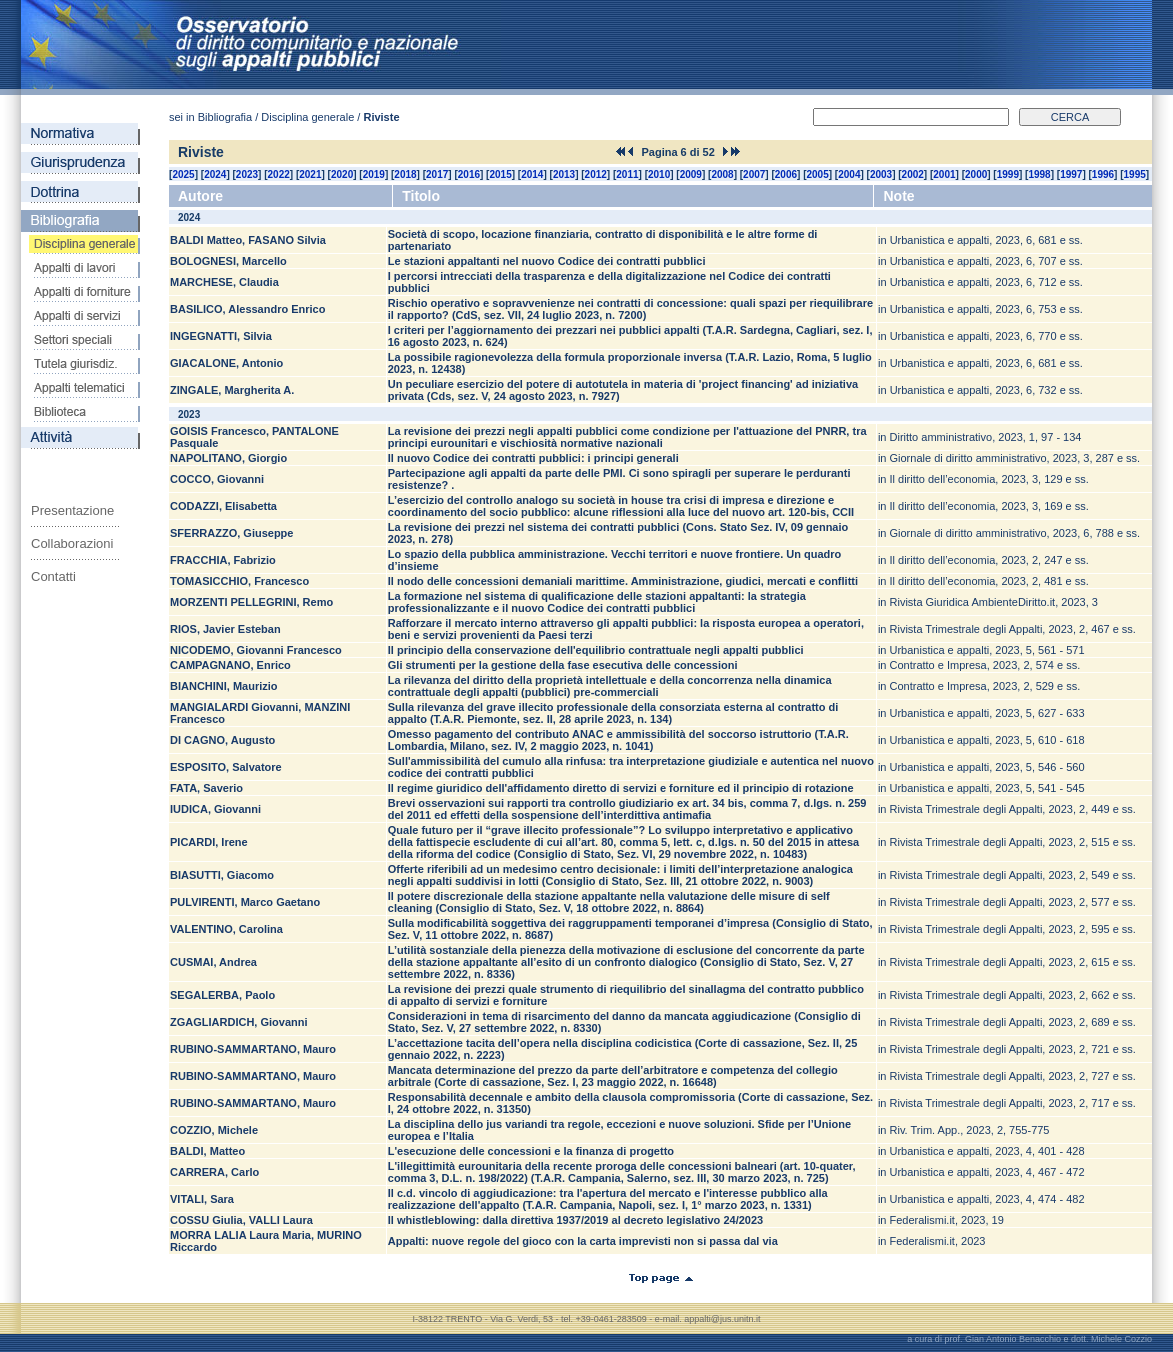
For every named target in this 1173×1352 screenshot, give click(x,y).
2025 (183, 174)
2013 (564, 174)
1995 (1135, 174)
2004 (849, 174)
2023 (247, 174)
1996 (1103, 174)
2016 (469, 174)
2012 (596, 174)
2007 (754, 174)
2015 (500, 174)
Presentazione (72, 510)
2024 (215, 174)
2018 (405, 174)
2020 (342, 174)
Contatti (53, 576)
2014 (532, 174)
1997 (1071, 174)
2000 (976, 174)
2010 (659, 174)
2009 (691, 174)
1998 (1039, 174)
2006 (786, 174)
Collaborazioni (72, 543)
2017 (437, 174)
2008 (722, 174)
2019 (374, 174)
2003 (881, 174)
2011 (627, 174)
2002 (913, 174)
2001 (944, 174)
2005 (818, 174)
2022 (279, 174)
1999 (1008, 174)
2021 (310, 174)
